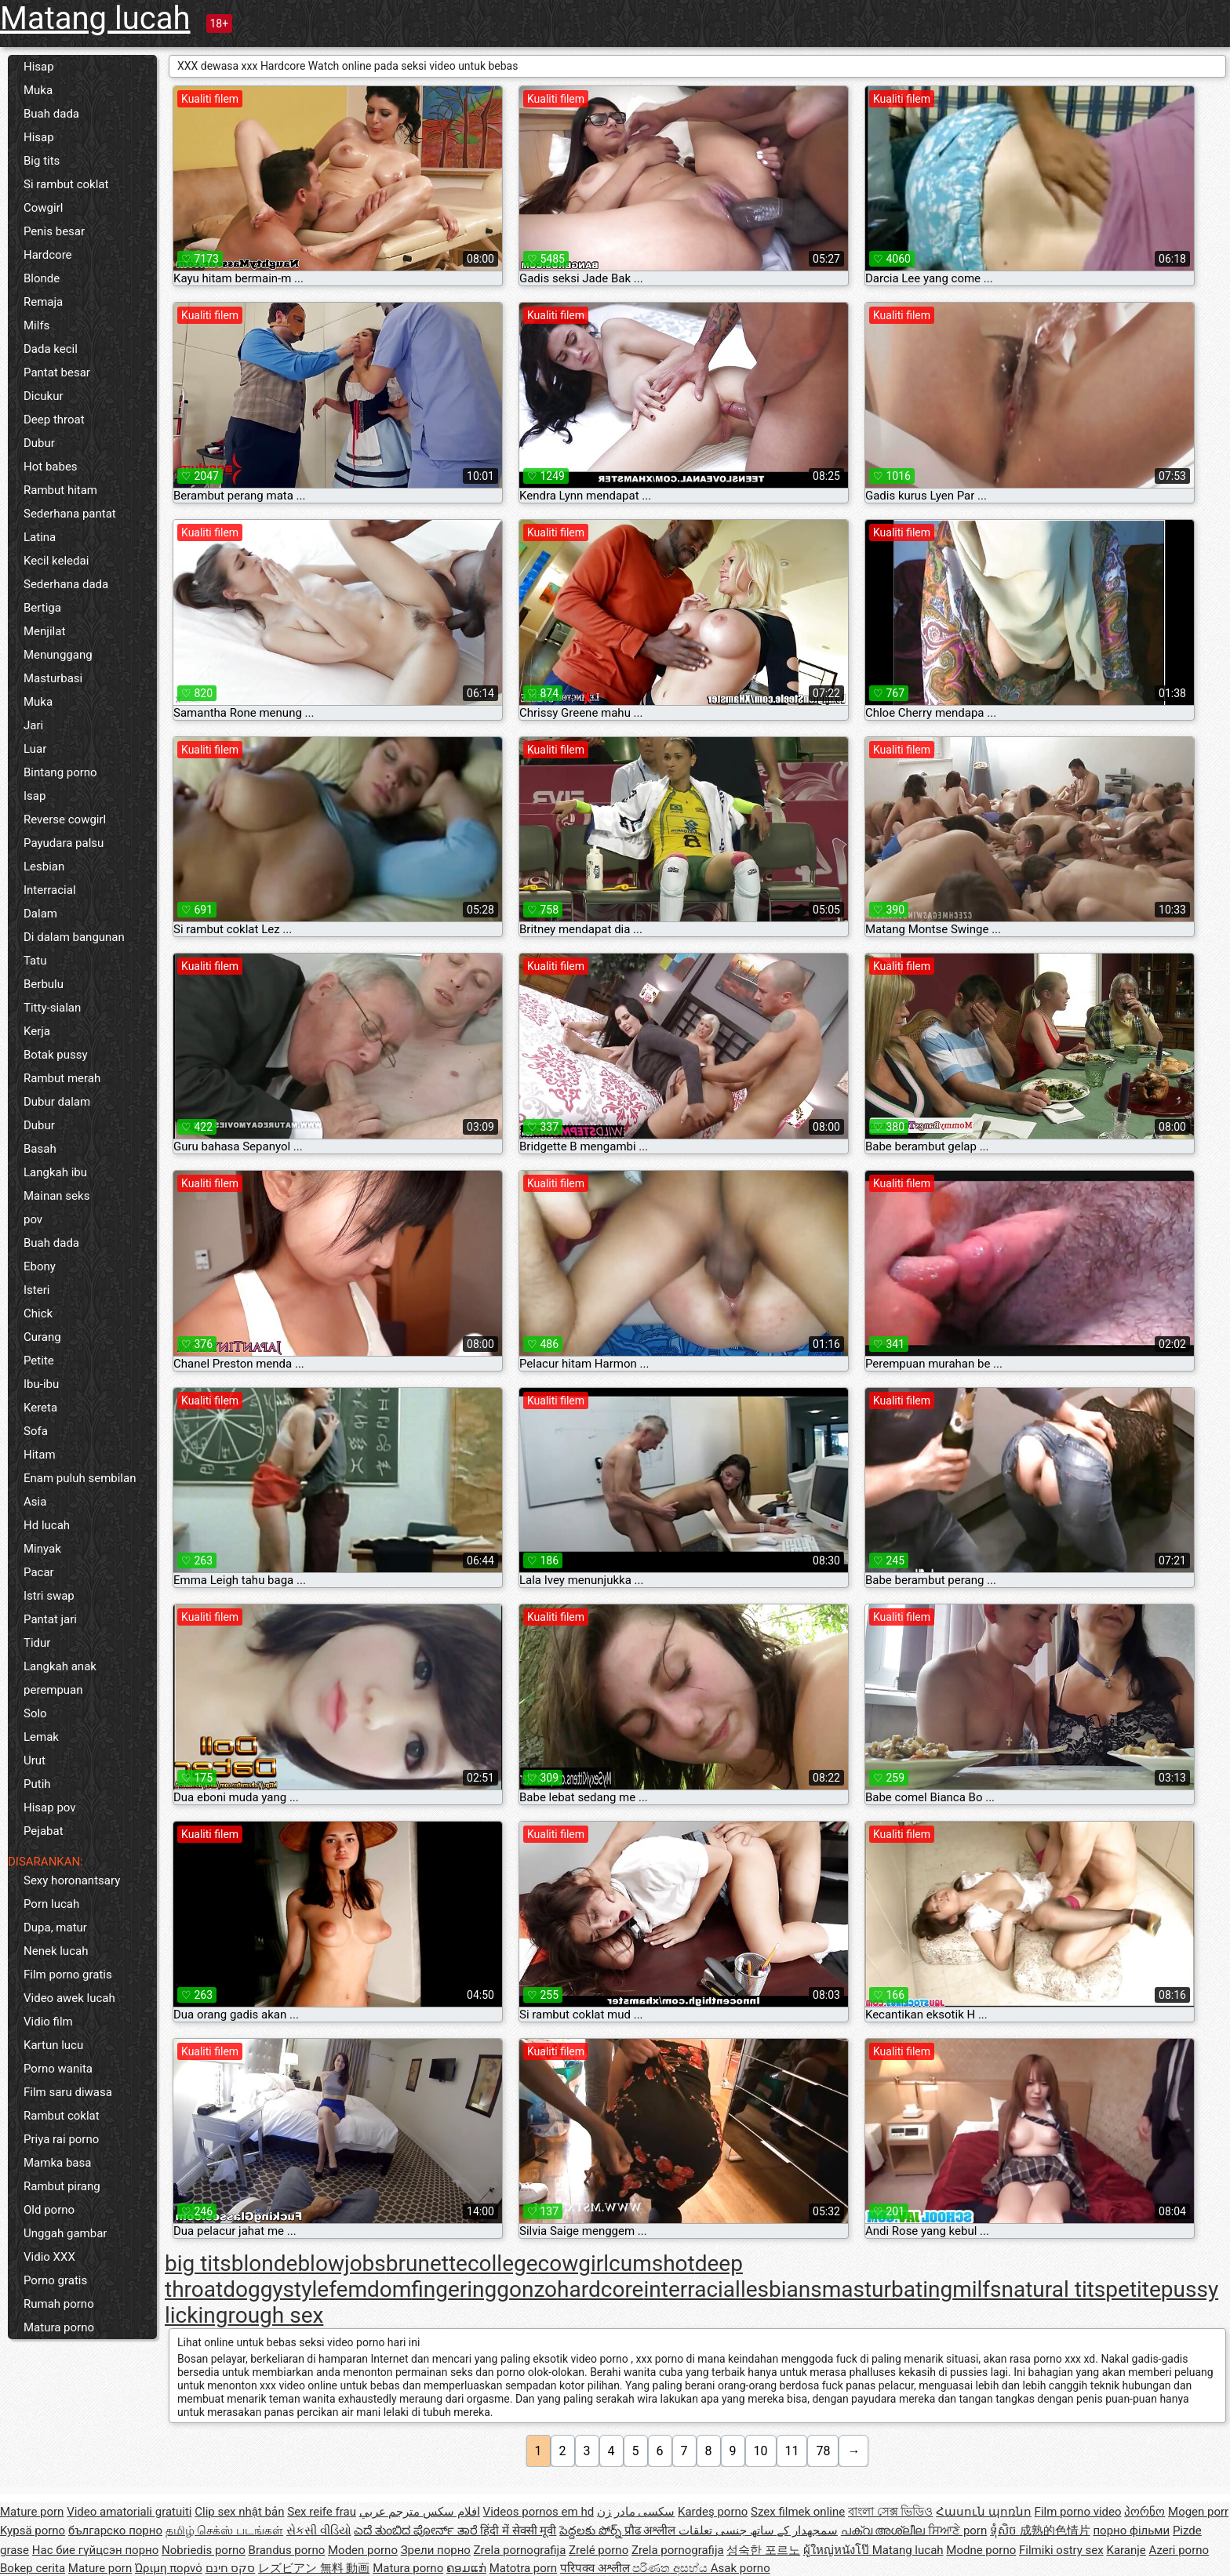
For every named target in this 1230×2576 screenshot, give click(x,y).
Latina (40, 537)
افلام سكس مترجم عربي (419, 2512)
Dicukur (44, 396)
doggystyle (276, 2289)
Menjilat (44, 631)
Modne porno (981, 2550)
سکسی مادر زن (636, 2512)
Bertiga (42, 608)
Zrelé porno (598, 2550)
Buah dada (51, 114)
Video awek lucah (69, 1998)
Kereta (40, 1408)
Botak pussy (56, 1055)
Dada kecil (51, 349)
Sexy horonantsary (72, 1880)
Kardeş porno (713, 2512)
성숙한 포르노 (763, 2550)
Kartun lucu (53, 2045)
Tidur (37, 1643)
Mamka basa (57, 2163)
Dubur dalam (57, 1102)
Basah (40, 1149)
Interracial (50, 890)
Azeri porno (1179, 2550)
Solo (35, 1713)
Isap (34, 796)
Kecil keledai (56, 561)
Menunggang (58, 655)
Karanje (1125, 2550)
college (503, 2263)
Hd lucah (47, 1525)
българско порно (115, 2530)
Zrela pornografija (520, 2550)
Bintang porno (60, 772)
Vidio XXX (49, 2257)
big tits (198, 2263)
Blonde (42, 278)
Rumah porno (59, 2304)
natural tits (1054, 2289)
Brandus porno (287, 2550)
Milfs (36, 325)
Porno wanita (58, 2069)
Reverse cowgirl (65, 819)
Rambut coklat (62, 2116)
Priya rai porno (61, 2139)
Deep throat (54, 419)
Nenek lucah (56, 1951)
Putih (37, 1784)
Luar (35, 749)
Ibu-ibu (41, 1384)
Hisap (39, 67)
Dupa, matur (55, 1927)
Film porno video (1078, 2512)
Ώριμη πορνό (168, 2568)
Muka (38, 90)
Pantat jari (50, 1619)
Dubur (39, 443)
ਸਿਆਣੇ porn (957, 2530)
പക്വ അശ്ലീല (884, 2530)
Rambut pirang (62, 2186)
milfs (976, 2289)
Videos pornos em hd (539, 2512)
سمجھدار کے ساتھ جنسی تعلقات (758, 2530)
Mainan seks (56, 1196)
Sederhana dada (66, 584)
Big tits (42, 161)
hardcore (600, 2289)
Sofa (36, 1431)
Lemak (41, 1737)
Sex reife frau (321, 2512)
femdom (370, 2289)
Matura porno (59, 2327)
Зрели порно (436, 2550)
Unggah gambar (65, 2233)
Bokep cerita (32, 2568)
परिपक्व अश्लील (596, 2568)
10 (761, 2450)
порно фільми (1131, 2530)
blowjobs (341, 2263)
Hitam (40, 1455)
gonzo (527, 2289)
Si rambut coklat (66, 184)
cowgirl (574, 2263)
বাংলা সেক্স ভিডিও (890, 2512)
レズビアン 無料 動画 (313, 2568)
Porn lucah (51, 1904)
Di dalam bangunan (74, 937)
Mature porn (32, 2512)
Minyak (42, 1549)
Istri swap (49, 1596)
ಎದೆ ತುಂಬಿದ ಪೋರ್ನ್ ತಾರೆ (417, 2530)
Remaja (43, 302)
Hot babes (51, 467)
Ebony (40, 1266)
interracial (691, 2289)
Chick (38, 1313)
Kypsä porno (32, 2530)
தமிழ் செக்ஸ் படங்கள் (224, 2530)
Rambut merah (62, 1078)
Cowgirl (43, 208)
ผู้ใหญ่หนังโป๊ (837, 2550)
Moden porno (363, 2550)
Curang (42, 1337)
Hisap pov (50, 1807)
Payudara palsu (64, 843)
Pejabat (44, 1831)
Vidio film (48, 2022)
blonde (264, 2263)
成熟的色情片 (1055, 2530)
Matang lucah (95, 18)
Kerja (37, 1031)
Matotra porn (523, 2568)
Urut (34, 1760)
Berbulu (44, 984)
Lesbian (44, 866)
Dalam (40, 914)
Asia (35, 1502)
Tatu (35, 961)
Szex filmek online (798, 2512)
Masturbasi (53, 678)
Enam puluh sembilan (80, 1478)
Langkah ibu (55, 1172)
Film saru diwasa (68, 2092)
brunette (427, 2263)
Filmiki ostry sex (1061, 2550)
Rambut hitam (60, 490)
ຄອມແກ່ (466, 2568)
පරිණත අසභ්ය (671, 2568)
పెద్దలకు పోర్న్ (591, 2530)
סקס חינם (231, 2568)
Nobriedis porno (204, 2550)
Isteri (36, 1290)
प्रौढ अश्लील (651, 2530)
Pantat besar (57, 372)
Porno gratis (55, 2280)
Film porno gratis (68, 1974)
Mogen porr (1198, 2512)
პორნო (1144, 2512)
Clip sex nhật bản (239, 2512)
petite (1133, 2289)
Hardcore (48, 255)
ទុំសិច (1005, 2530)
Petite (39, 1360)
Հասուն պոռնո (984, 2512)
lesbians (781, 2289)
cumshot (652, 2263)
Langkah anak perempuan (60, 1678)
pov (33, 1219)
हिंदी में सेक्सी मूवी (518, 2530)
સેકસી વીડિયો (318, 2530)
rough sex (275, 2315)
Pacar (39, 1572)
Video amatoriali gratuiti (129, 2512)
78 (823, 2450)
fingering (454, 2289)
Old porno (49, 2210)
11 (792, 2450)
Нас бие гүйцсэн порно (95, 2550)
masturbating (887, 2289)
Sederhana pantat (70, 514)
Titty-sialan (52, 1008)
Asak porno (740, 2568)
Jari (33, 725)
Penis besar (54, 231)
